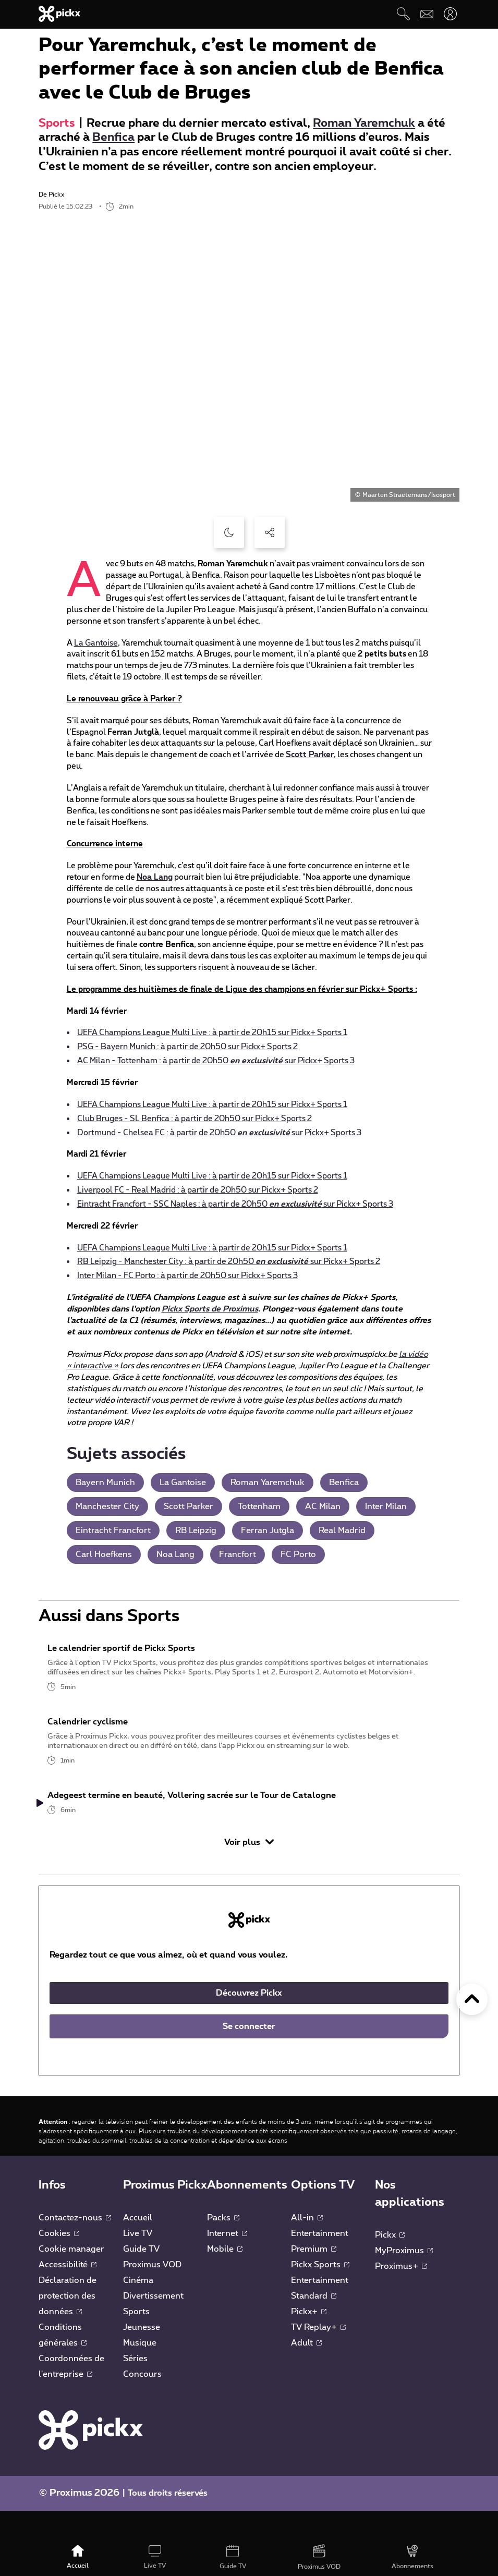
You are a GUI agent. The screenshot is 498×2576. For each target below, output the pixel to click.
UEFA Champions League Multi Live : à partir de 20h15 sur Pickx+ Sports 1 (212, 1033)
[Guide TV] (233, 2557)
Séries (135, 2387)
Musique (139, 2371)
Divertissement (153, 2324)
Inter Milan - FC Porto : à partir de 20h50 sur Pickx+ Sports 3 (187, 1276)
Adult (306, 2371)
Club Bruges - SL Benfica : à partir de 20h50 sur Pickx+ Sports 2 (194, 1119)
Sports (57, 123)
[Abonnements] (412, 2557)
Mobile (224, 2278)
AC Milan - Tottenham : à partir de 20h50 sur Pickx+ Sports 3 (216, 1061)
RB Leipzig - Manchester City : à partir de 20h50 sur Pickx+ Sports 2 (228, 1262)
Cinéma (138, 2309)
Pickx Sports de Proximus (210, 1309)
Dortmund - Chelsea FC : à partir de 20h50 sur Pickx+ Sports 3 (219, 1133)
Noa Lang (155, 877)
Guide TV (141, 2278)
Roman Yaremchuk (364, 123)
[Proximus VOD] (319, 2557)
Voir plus (249, 1870)
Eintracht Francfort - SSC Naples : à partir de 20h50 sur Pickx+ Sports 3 (235, 1204)
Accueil (137, 2246)
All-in (307, 2246)
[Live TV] (155, 2557)
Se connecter (249, 2055)
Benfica (113, 137)
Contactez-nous (75, 2246)
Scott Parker (310, 755)
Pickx (390, 2263)
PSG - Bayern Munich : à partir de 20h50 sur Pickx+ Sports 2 (187, 1047)
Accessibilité (67, 2293)
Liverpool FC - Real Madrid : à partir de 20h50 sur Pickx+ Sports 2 (197, 1190)
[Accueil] (77, 2557)
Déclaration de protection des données (67, 2324)
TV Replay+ (318, 2356)
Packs (223, 2246)
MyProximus (404, 2279)
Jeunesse (141, 2356)
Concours (142, 2403)
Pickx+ (308, 2340)
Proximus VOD (152, 2293)
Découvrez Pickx (249, 2022)
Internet (227, 2262)
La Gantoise (96, 643)
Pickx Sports (320, 2293)
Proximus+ (401, 2295)
